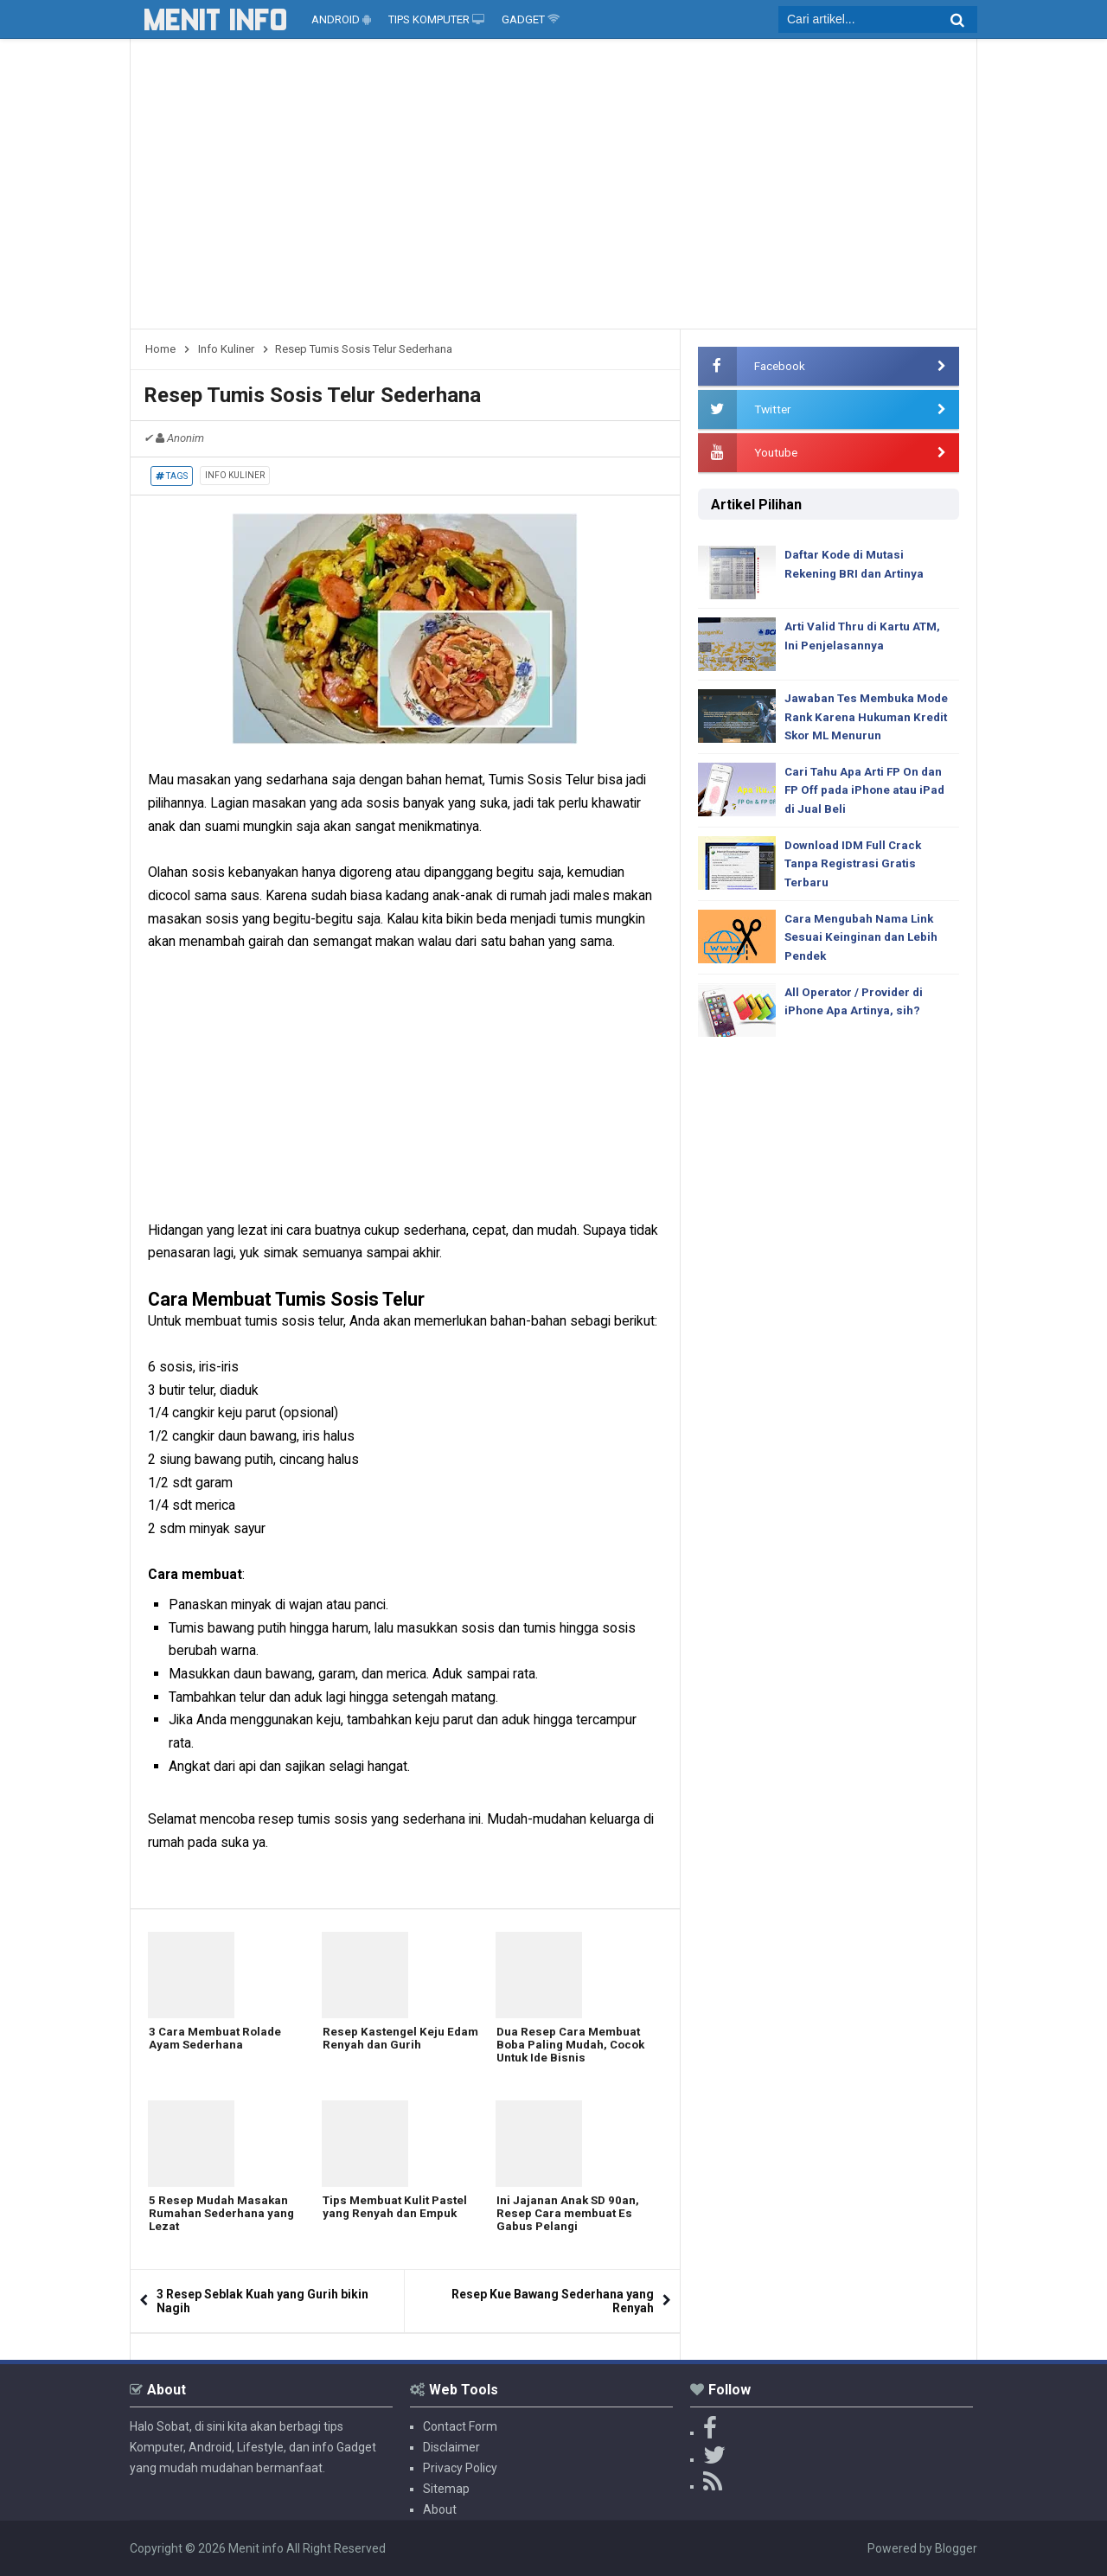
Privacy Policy (460, 2468)
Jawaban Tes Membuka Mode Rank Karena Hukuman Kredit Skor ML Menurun (869, 718)
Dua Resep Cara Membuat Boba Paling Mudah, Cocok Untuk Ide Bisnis (573, 2047)
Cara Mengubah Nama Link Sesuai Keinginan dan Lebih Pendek (862, 947)
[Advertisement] (553, 190)
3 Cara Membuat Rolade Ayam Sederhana (216, 2041)
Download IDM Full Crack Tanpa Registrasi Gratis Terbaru (856, 871)
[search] (877, 19)
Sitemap (446, 2489)
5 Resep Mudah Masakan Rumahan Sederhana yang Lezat (222, 2216)
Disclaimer (451, 2447)
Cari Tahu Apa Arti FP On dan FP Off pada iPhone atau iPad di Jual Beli (867, 794)
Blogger (956, 2548)
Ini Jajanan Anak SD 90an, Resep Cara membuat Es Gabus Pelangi (568, 2216)
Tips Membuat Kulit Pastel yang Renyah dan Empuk (397, 2209)
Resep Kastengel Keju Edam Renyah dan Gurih (389, 2041)
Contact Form (460, 2426)
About (440, 2509)
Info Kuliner (235, 475)
